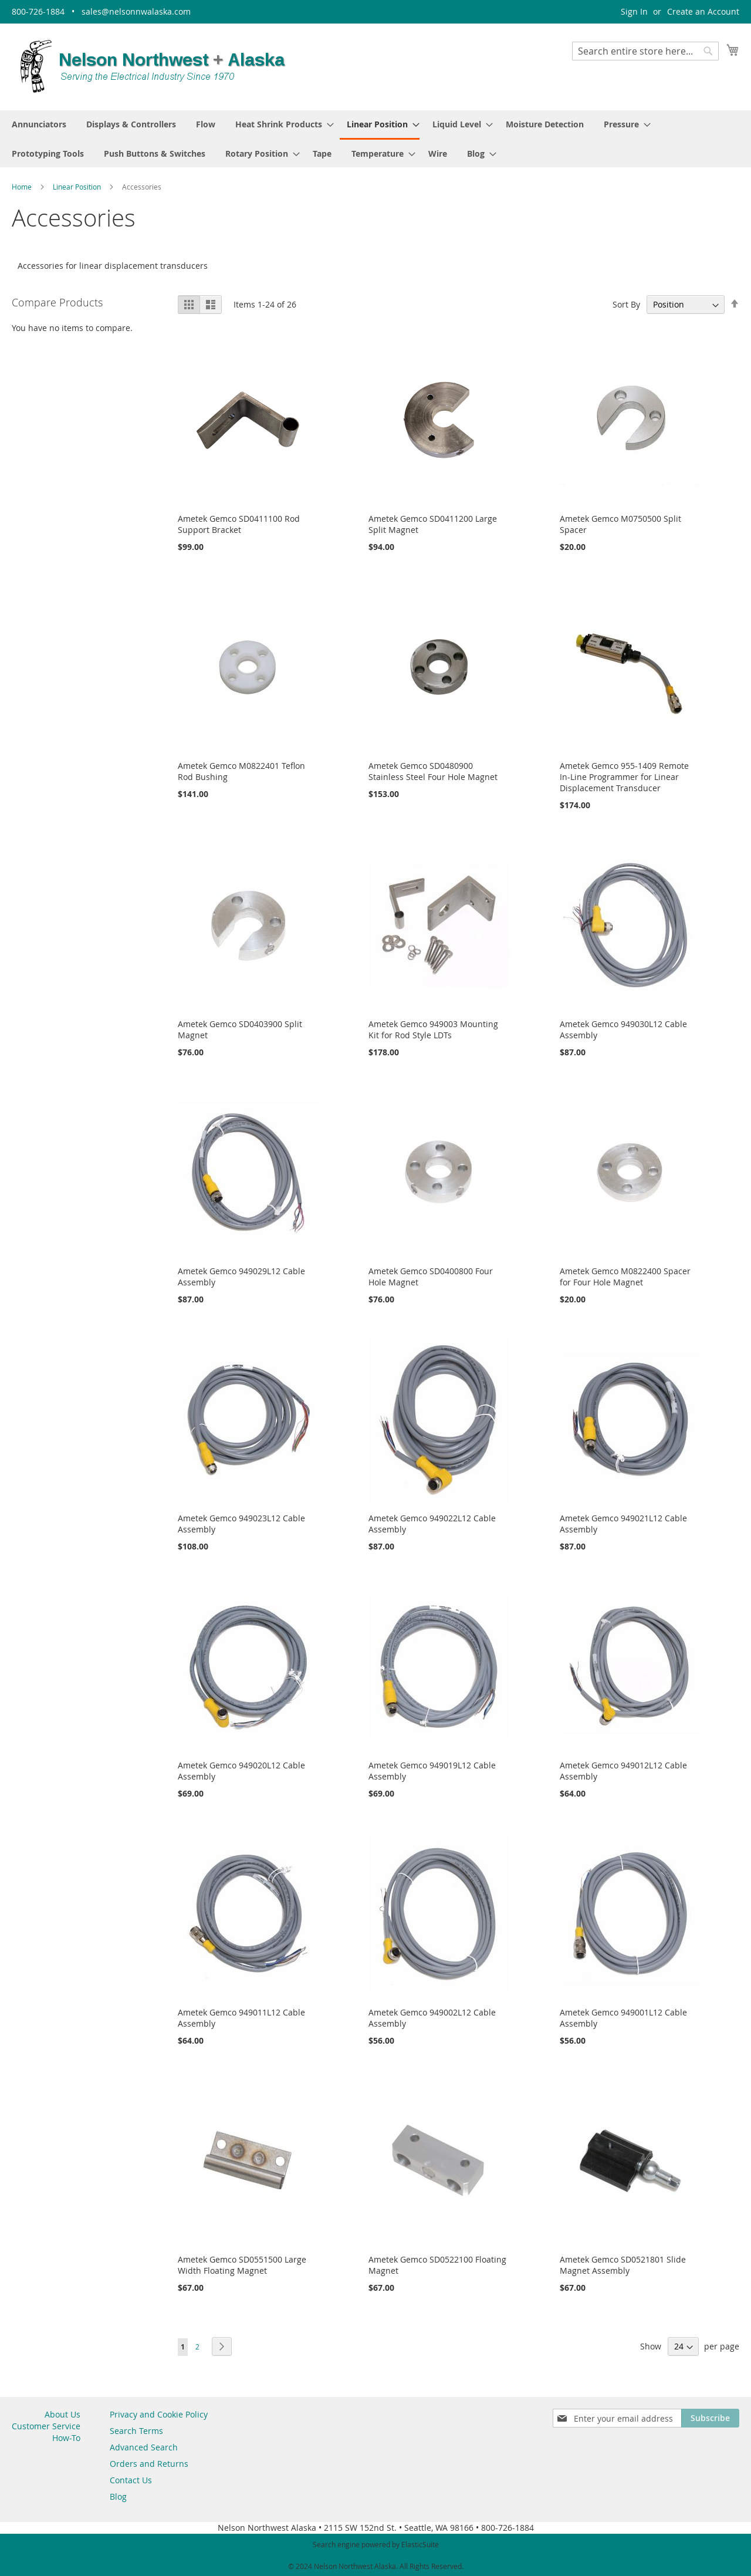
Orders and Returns (149, 2462)
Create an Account (703, 11)
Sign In (634, 11)
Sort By (626, 302)
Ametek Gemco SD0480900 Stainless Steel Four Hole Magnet (433, 769)
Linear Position (78, 185)
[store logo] (152, 66)
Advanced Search (144, 2446)
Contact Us (131, 2478)
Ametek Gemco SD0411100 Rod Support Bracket (239, 522)
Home (22, 185)
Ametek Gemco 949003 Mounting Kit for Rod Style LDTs (433, 1028)
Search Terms (136, 2429)
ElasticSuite (420, 2543)
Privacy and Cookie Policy (159, 2413)
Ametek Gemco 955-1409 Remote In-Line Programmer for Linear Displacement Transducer (624, 775)
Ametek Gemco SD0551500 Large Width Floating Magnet (242, 2263)
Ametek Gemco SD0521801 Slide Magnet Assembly (623, 2263)
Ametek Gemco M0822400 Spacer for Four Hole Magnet (625, 1275)
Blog (118, 2495)
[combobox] (645, 51)
